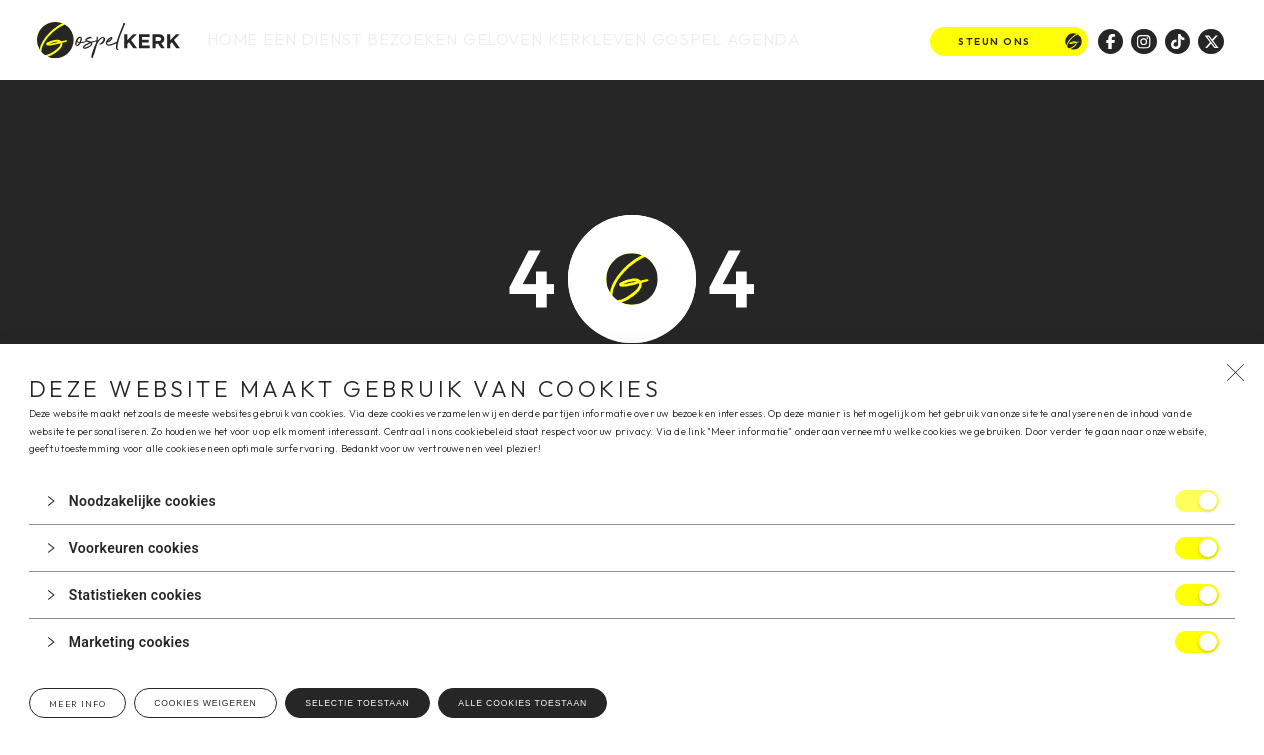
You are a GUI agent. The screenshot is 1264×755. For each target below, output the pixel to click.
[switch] (1197, 501)
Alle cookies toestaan (522, 703)
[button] (632, 501)
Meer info (77, 703)
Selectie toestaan (357, 703)
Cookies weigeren (205, 703)
